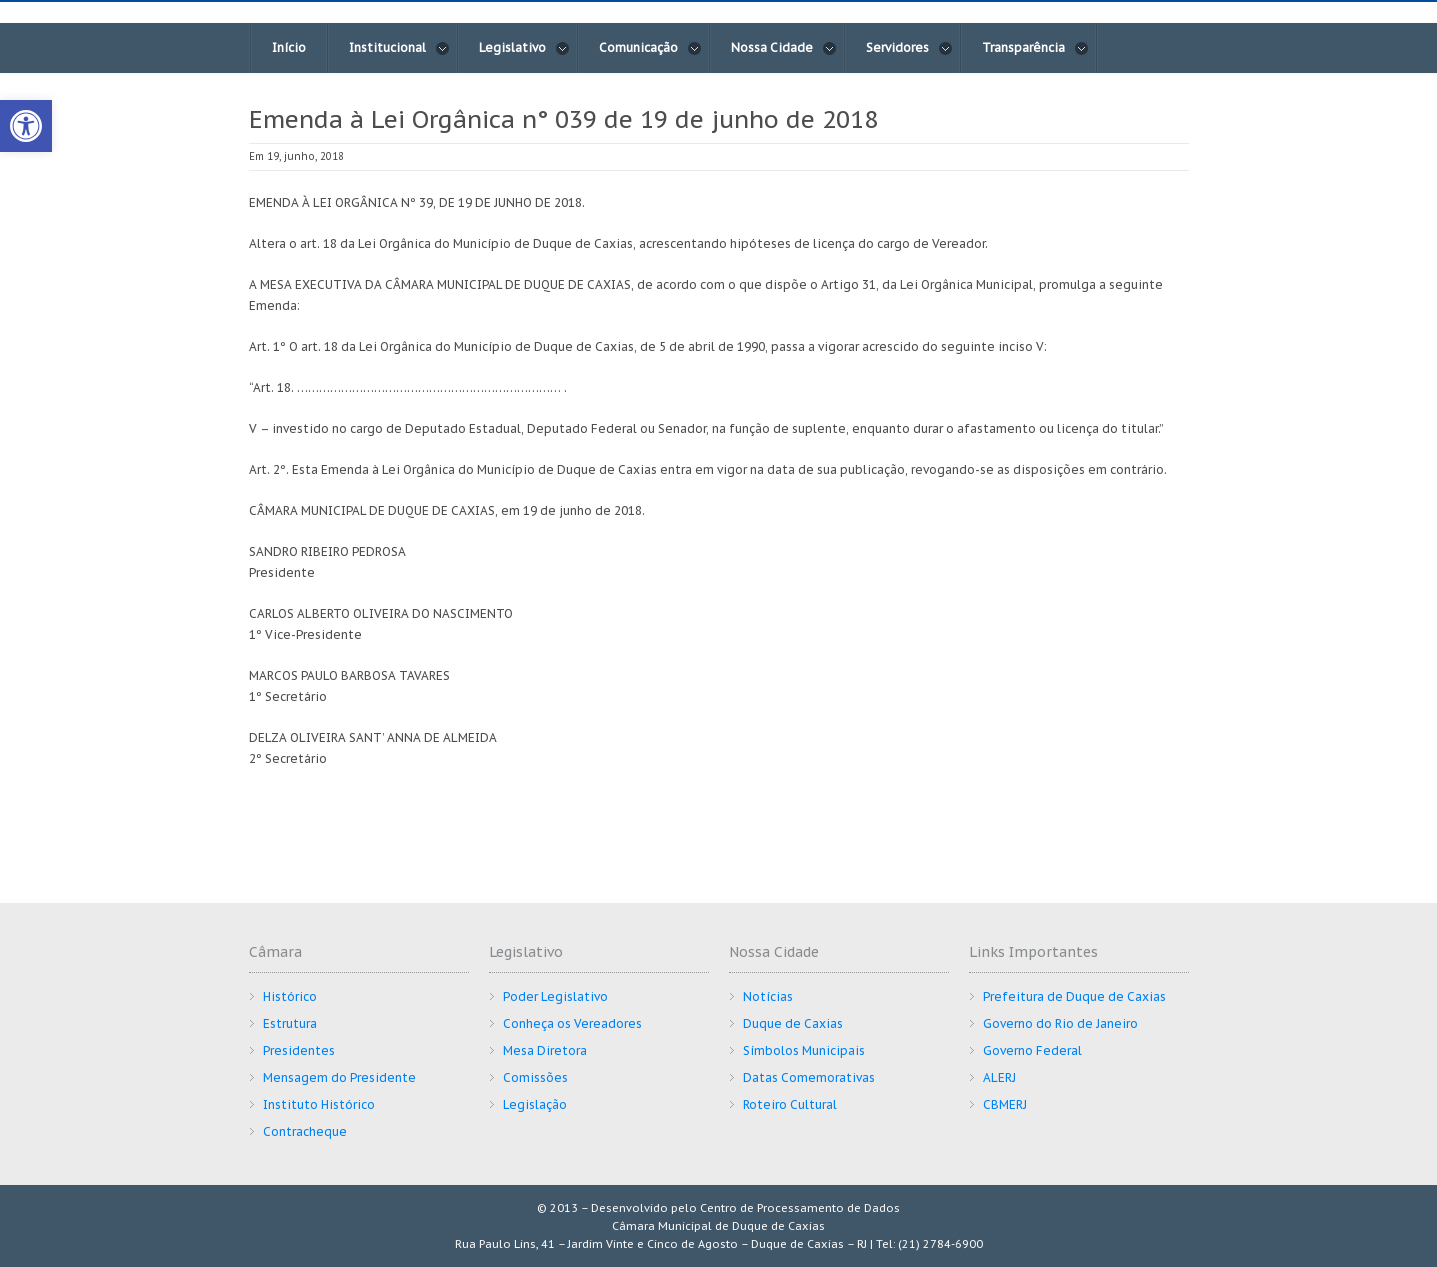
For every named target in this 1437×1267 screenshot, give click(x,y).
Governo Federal (1032, 1050)
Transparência (1035, 48)
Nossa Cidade (784, 48)
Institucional (399, 48)
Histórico (290, 996)
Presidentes (299, 1050)
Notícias (768, 996)
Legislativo (524, 48)
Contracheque (305, 1131)
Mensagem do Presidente (339, 1077)
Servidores (909, 48)
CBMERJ (1005, 1104)
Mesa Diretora (545, 1050)
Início (289, 47)
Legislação (535, 1104)
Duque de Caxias (793, 1023)
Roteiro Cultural (790, 1104)
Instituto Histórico (319, 1104)
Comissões (535, 1077)
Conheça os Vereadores (572, 1023)
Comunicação (650, 48)
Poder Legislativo (555, 996)
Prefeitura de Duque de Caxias (1074, 996)
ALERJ (999, 1077)
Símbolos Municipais (804, 1050)
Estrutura (290, 1023)
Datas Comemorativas (809, 1077)
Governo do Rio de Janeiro (1060, 1023)
